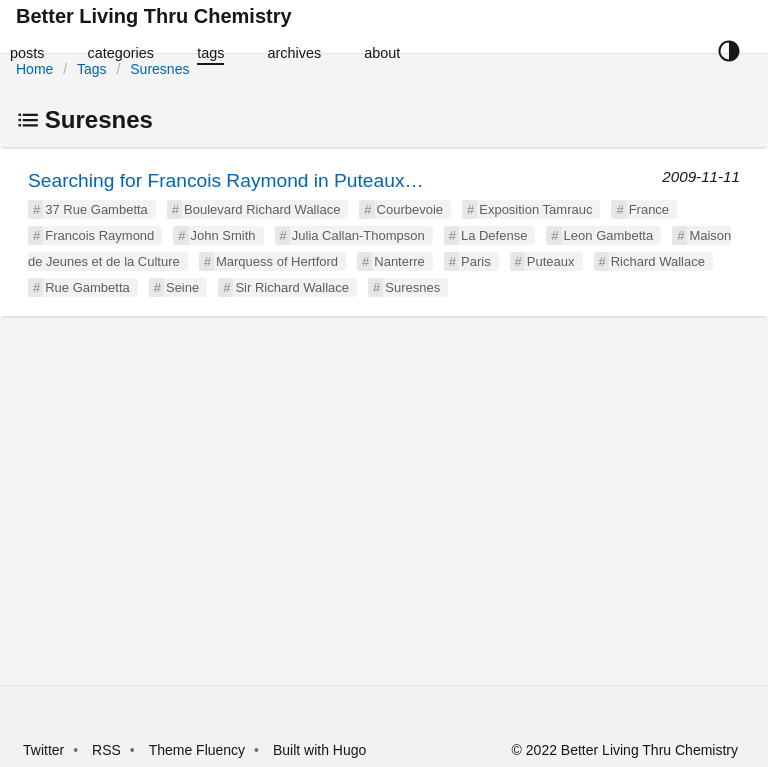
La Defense (494, 235)
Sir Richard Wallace (292, 287)
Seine (182, 287)
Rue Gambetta (87, 287)
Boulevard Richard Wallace (262, 209)
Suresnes (159, 69)
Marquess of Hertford (277, 261)
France (649, 209)
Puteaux (551, 261)
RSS (106, 750)
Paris (476, 261)
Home (34, 69)
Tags (92, 69)
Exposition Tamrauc (535, 209)
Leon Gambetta (609, 235)
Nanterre (399, 261)
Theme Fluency (199, 750)
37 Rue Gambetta (96, 209)
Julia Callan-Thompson (358, 235)
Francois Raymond (99, 235)
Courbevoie (410, 209)
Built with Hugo (319, 750)
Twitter (43, 750)
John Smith (223, 235)
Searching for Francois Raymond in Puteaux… (226, 180)
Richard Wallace (658, 261)
